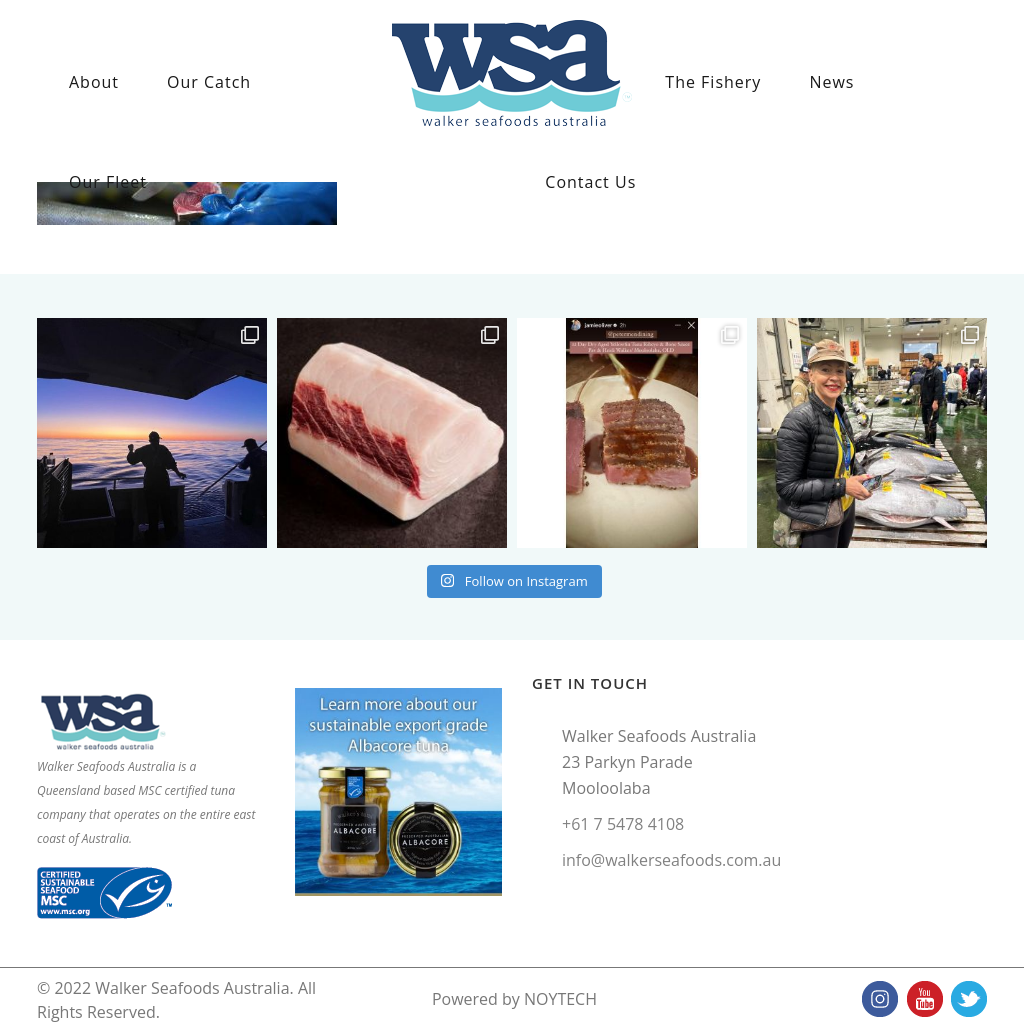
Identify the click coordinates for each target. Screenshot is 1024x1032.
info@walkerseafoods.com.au (671, 860)
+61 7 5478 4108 (623, 824)
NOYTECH (560, 999)
